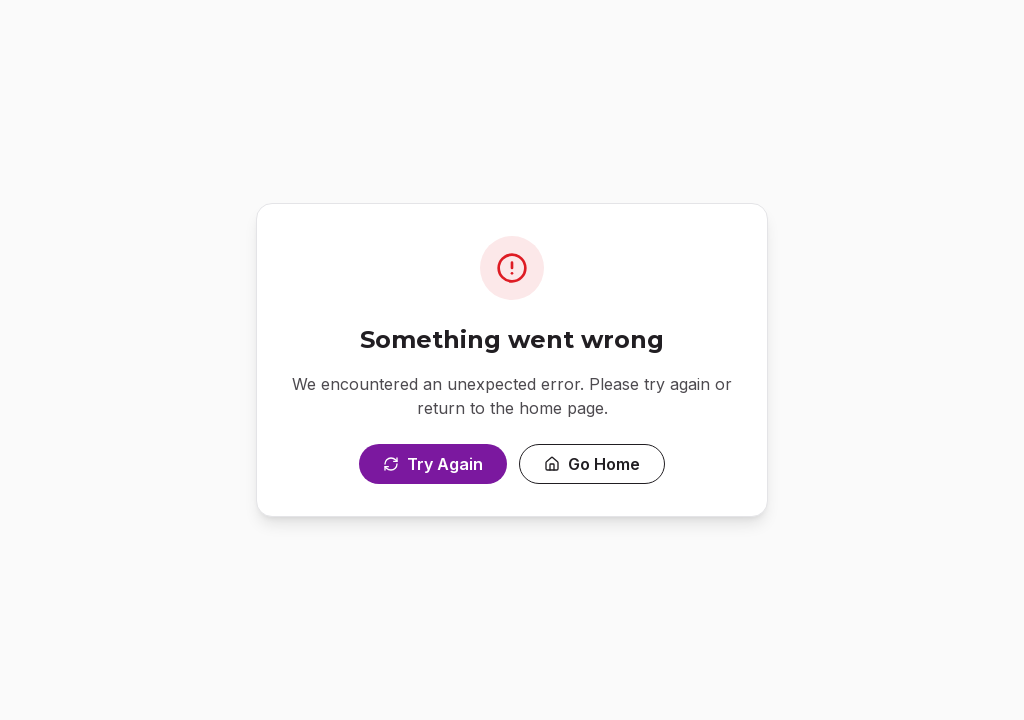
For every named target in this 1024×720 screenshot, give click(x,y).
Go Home (592, 464)
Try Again (433, 464)
